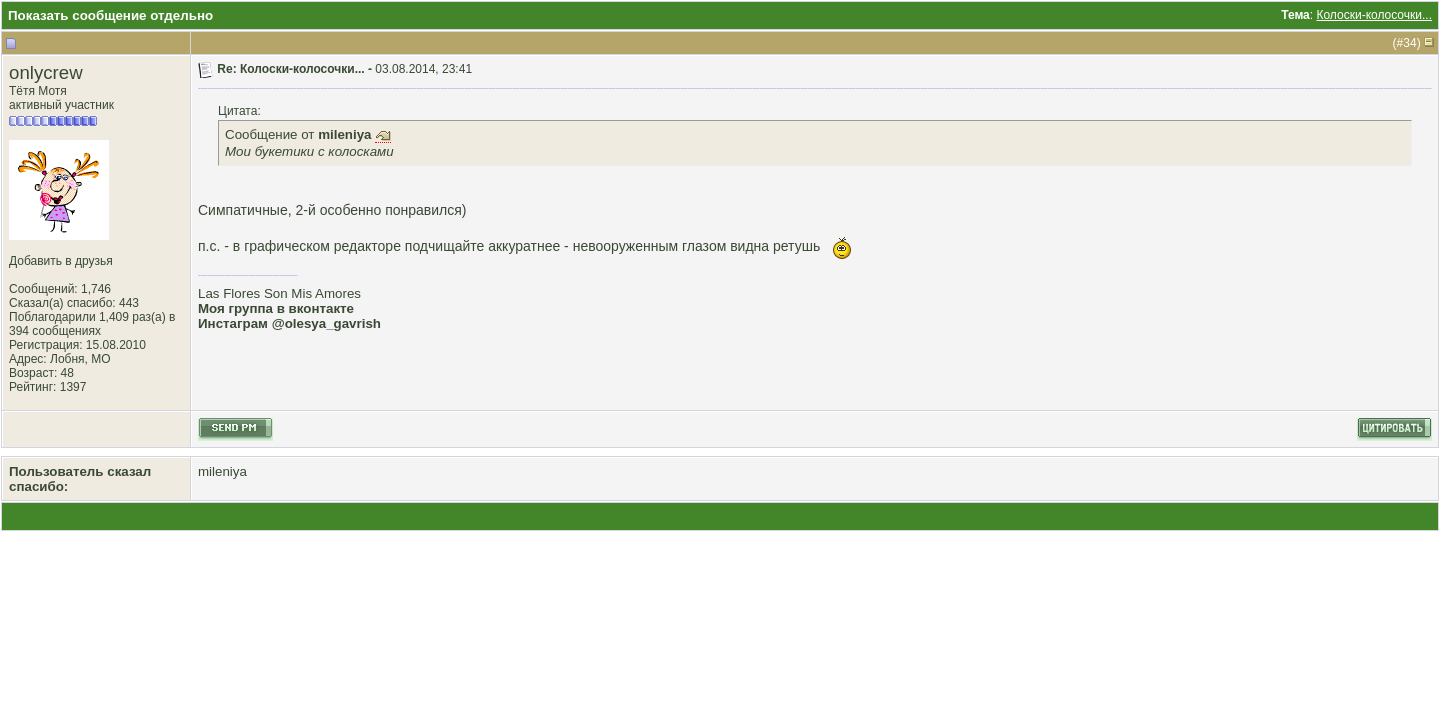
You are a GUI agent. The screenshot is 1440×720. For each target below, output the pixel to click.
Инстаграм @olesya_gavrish (289, 323)
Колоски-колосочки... (1374, 15)
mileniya (222, 471)
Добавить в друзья (61, 261)
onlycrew (46, 72)
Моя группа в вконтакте (276, 308)
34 (1409, 43)
